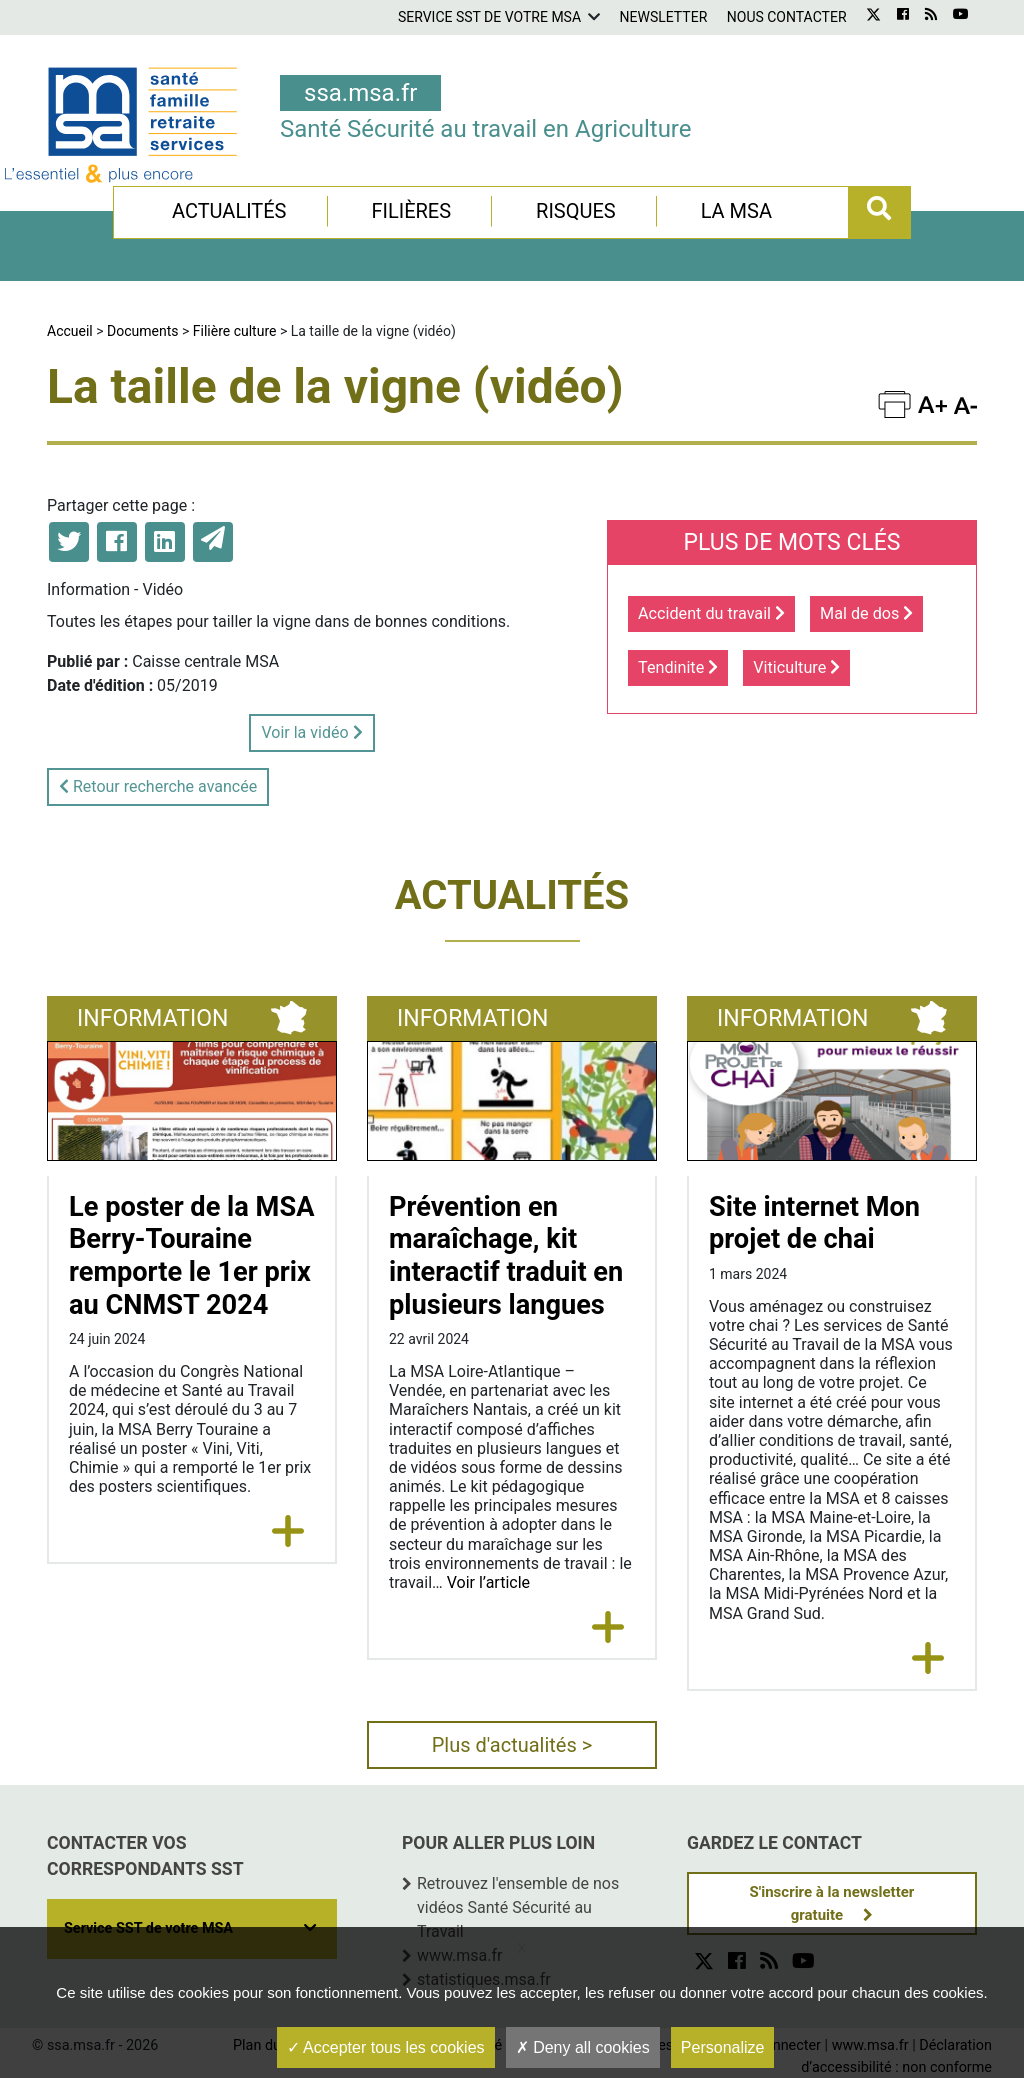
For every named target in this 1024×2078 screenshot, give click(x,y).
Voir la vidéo (311, 732)
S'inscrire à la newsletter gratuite (832, 1903)
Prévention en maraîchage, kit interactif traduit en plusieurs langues (506, 1256)
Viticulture (796, 667)
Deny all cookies (583, 2047)
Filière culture (235, 331)
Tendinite (678, 667)
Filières (411, 211)
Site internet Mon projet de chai (814, 1223)
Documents (142, 331)
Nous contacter (787, 17)
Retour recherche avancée (158, 786)
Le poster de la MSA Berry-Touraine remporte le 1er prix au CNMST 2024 (191, 1256)
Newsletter (664, 17)
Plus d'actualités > (512, 1745)
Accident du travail (711, 613)
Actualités (229, 211)
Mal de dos (866, 613)
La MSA (736, 211)
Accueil (70, 331)
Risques (576, 211)
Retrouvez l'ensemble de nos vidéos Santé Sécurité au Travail (518, 1907)
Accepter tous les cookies (386, 2047)
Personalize (723, 2047)
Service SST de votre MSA (489, 17)
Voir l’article (488, 1582)
